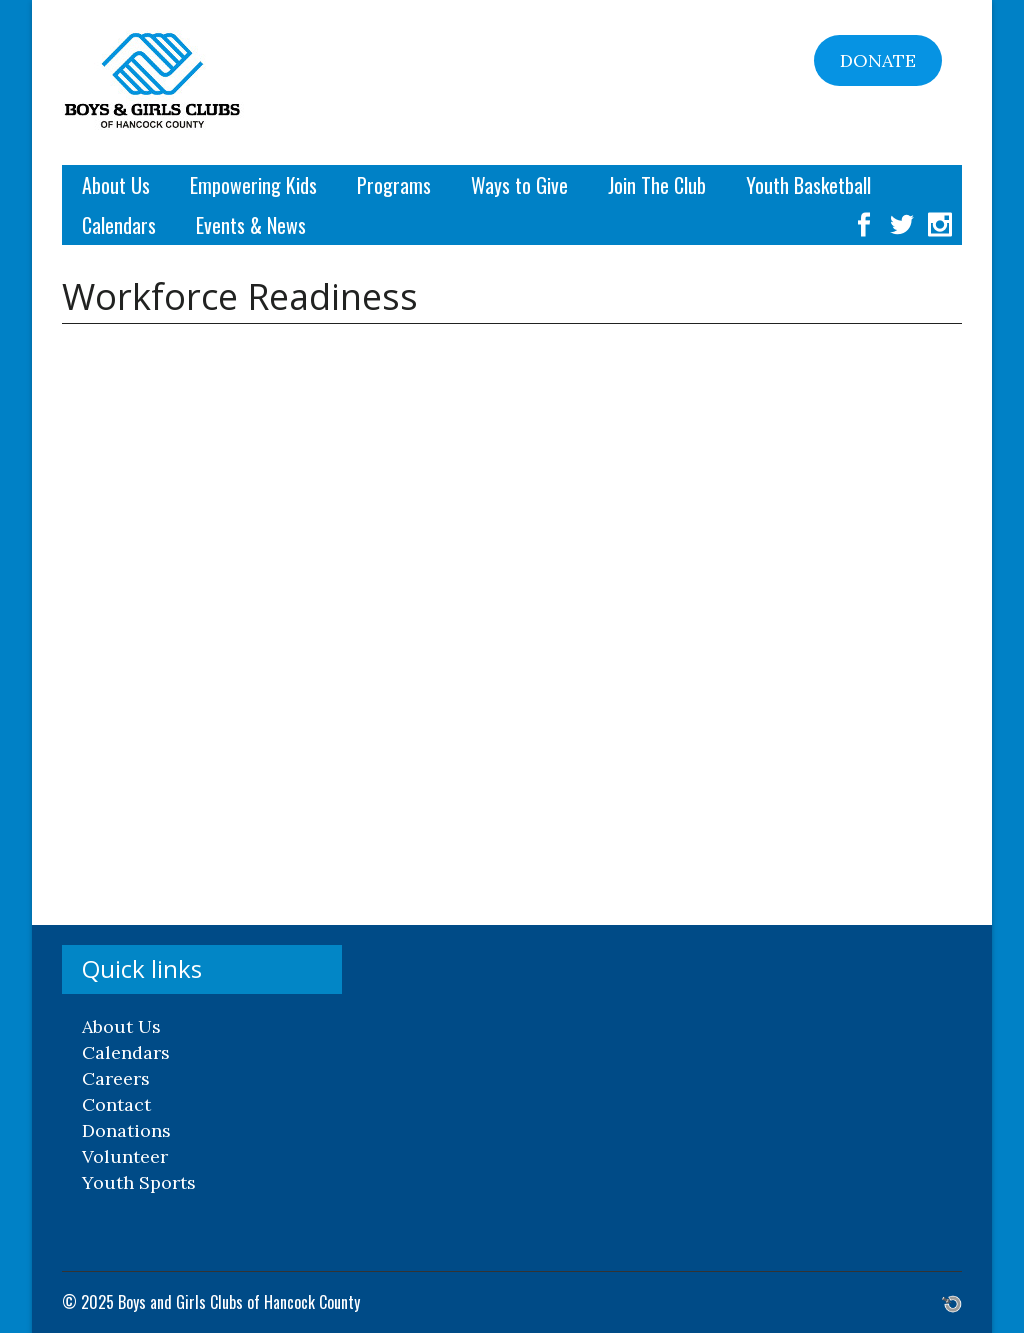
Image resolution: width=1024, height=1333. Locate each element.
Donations (126, 1130)
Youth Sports (139, 1182)
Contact (116, 1104)
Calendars (119, 225)
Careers (116, 1078)
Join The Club (657, 185)
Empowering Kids (253, 185)
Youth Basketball (808, 185)
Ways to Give (519, 185)
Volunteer (125, 1156)
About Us (116, 185)
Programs (394, 185)
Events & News (251, 225)
